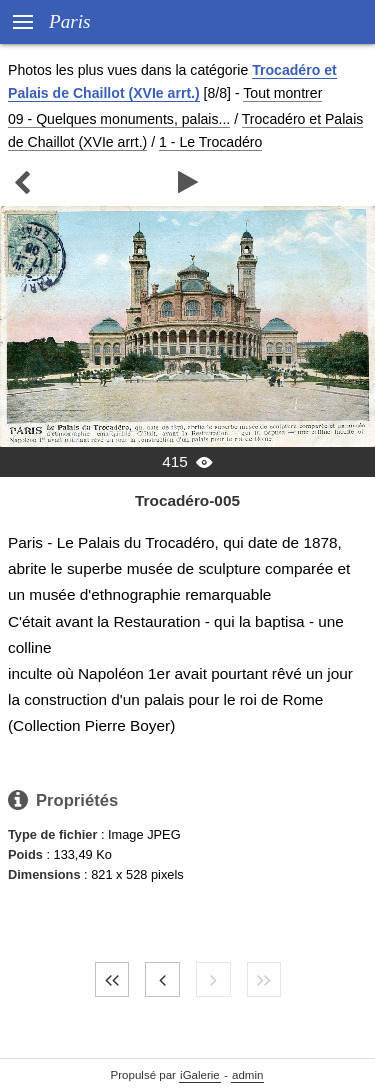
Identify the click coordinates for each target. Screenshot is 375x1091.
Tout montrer (282, 93)
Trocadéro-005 (187, 500)
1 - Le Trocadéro (210, 142)
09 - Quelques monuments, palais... (119, 119)
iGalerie (200, 1075)
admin (247, 1075)
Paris (70, 21)
